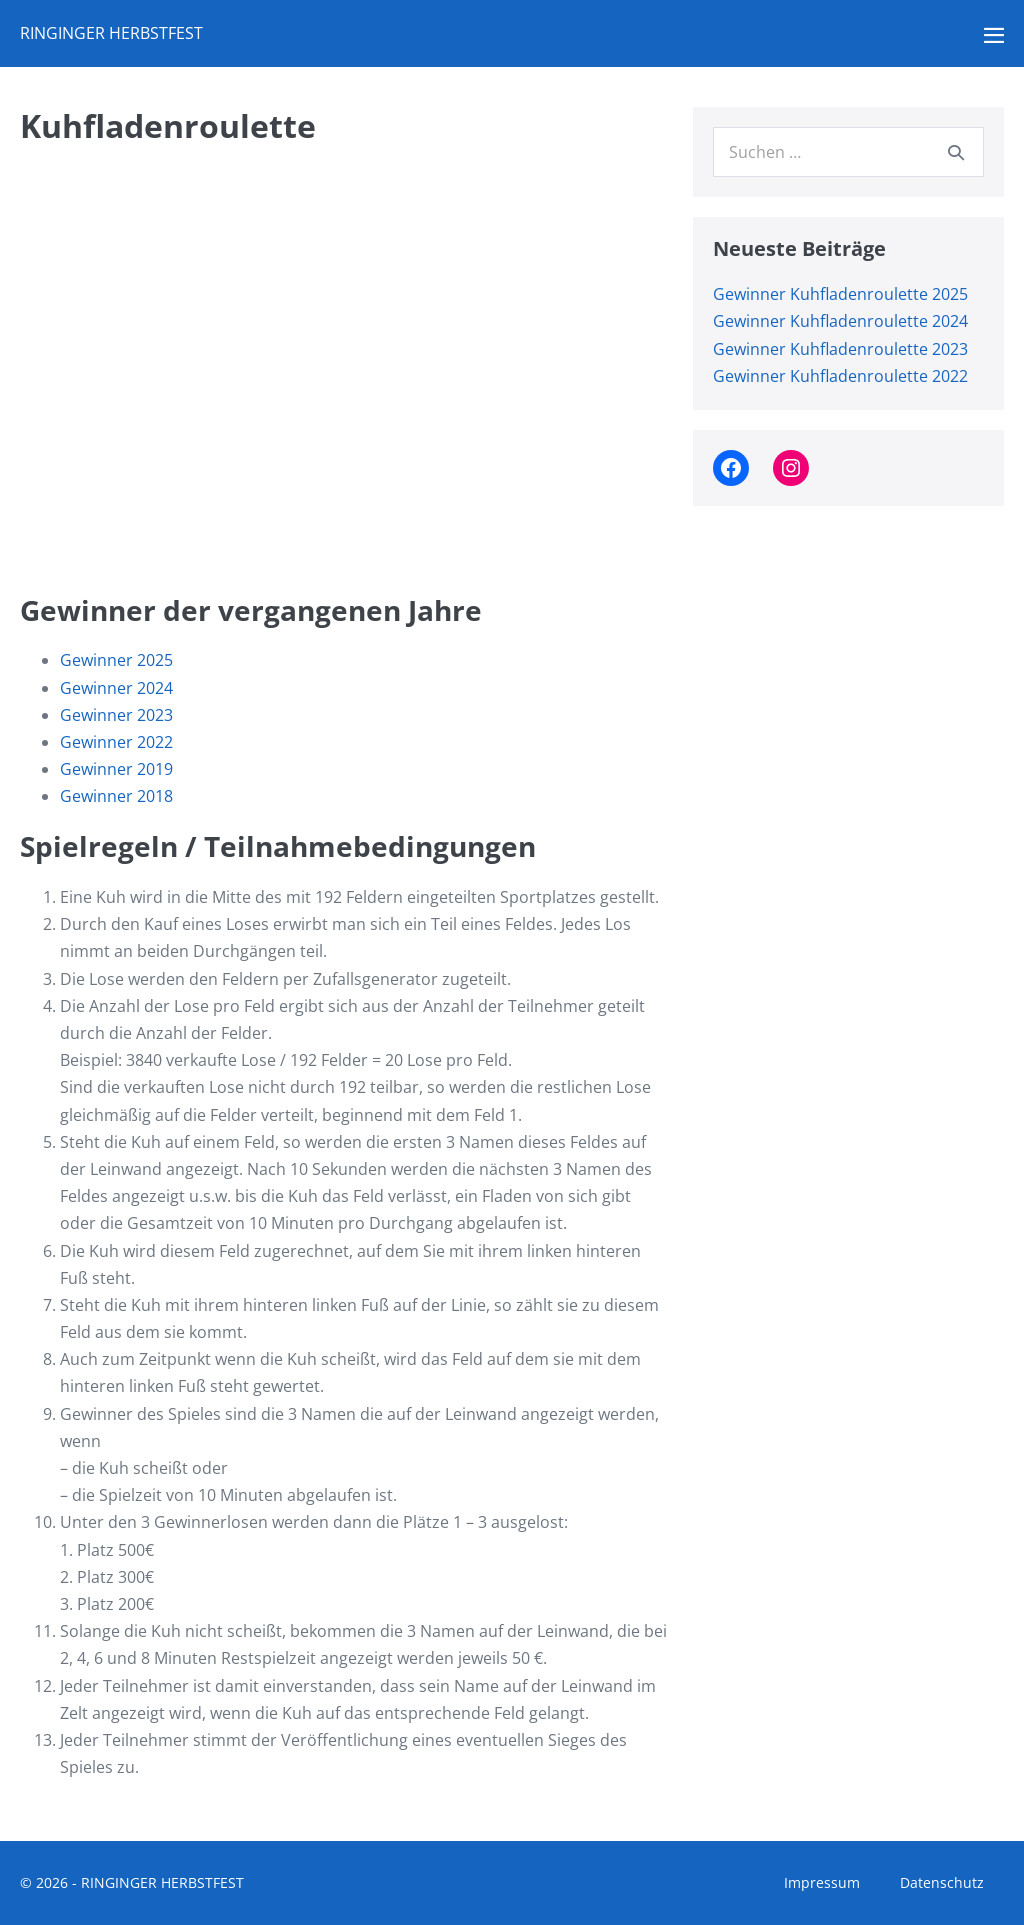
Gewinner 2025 (116, 660)
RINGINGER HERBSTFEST (111, 33)
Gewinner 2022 (116, 742)
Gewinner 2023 (116, 715)
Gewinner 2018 (116, 796)
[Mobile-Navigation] (994, 35)
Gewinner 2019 (116, 769)
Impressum (822, 1882)
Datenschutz (942, 1882)
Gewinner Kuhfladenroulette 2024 (840, 321)
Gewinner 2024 (116, 688)
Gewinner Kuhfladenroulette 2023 (840, 349)
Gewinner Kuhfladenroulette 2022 (840, 376)
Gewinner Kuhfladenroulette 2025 (840, 294)
